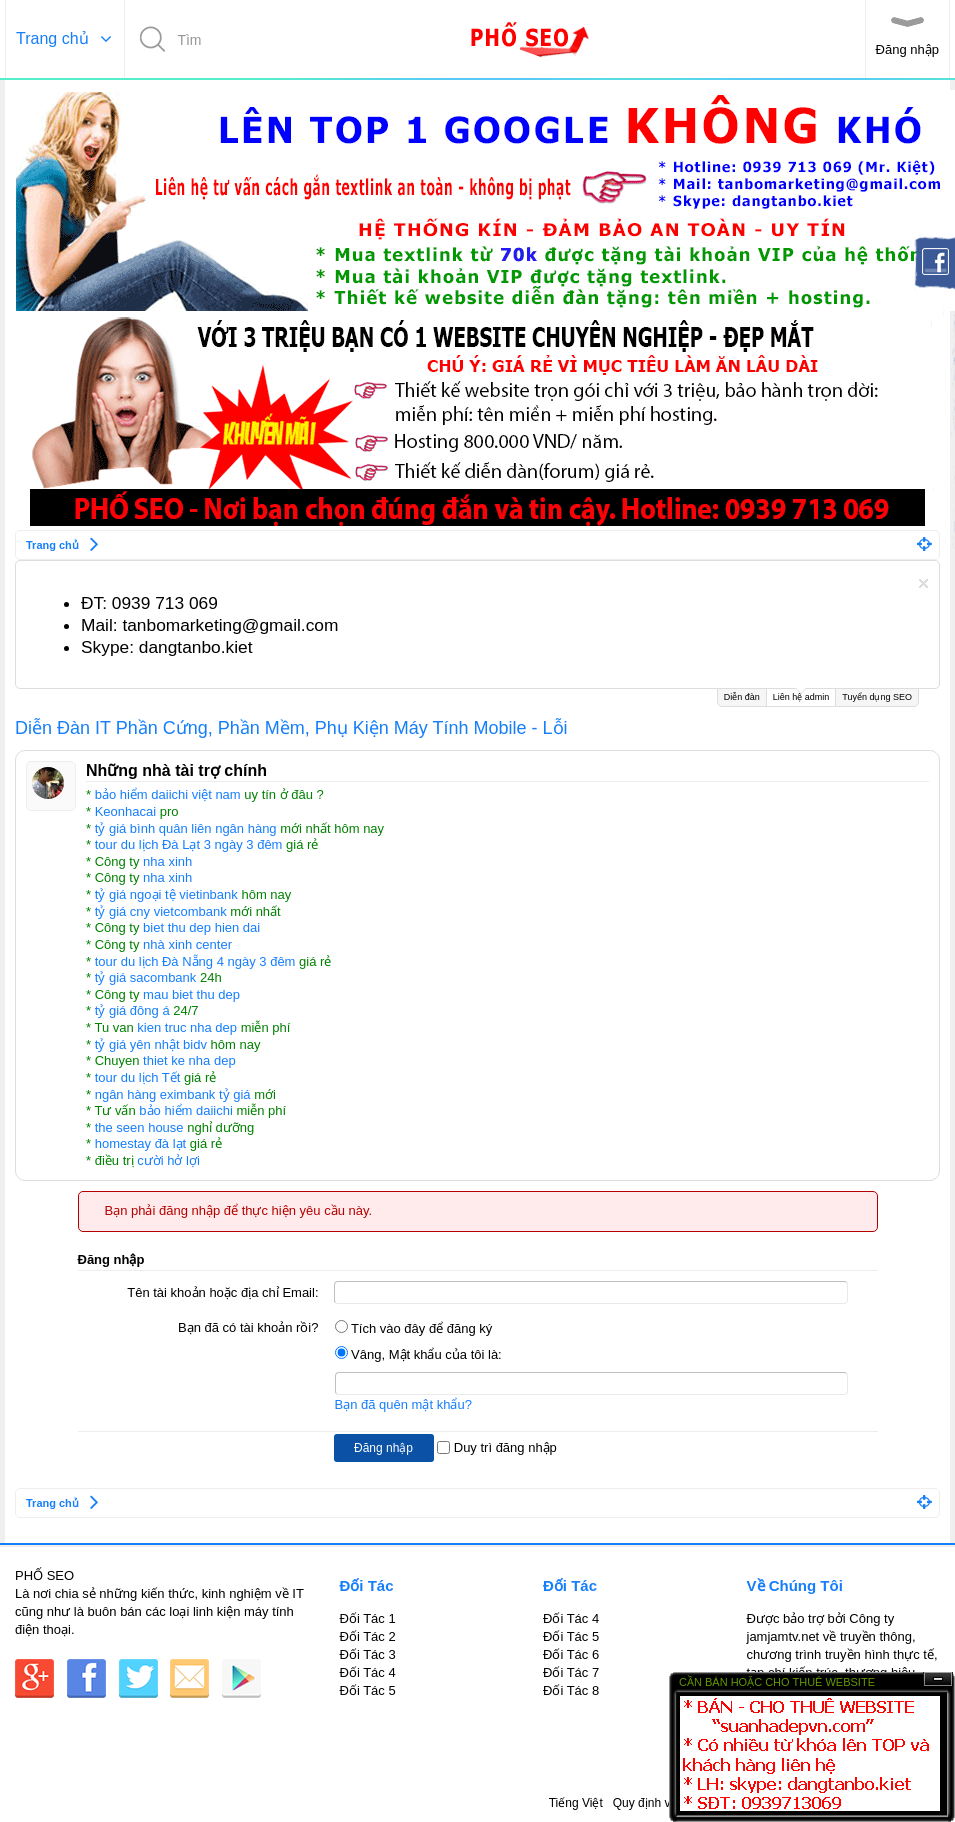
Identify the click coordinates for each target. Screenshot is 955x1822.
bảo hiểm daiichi (186, 1110)
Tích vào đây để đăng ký (414, 1328)
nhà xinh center (187, 944)
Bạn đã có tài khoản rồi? (248, 1327)
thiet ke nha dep (189, 1060)
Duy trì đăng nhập (497, 1447)
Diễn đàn (742, 697)
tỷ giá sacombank (146, 977)
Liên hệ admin (801, 695)
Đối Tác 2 (368, 1636)
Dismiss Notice (923, 583)
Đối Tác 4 (368, 1672)
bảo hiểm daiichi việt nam (168, 794)
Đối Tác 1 (368, 1618)
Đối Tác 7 (571, 1672)
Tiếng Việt (576, 1803)
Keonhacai (125, 811)
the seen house (139, 1127)
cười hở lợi (168, 1160)
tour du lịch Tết (138, 1077)
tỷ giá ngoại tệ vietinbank (166, 894)
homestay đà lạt (141, 1143)
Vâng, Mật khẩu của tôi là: (418, 1354)
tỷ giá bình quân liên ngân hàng (186, 828)
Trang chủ (52, 38)
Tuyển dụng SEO (877, 697)
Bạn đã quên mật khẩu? (403, 1404)
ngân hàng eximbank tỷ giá (173, 1094)
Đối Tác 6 (571, 1654)
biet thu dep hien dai (201, 927)
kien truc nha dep (187, 1027)
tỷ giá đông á (132, 1010)
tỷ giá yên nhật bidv (151, 1044)
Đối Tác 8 (571, 1690)
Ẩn (938, 1679)
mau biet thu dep (191, 994)
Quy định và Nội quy (667, 1803)
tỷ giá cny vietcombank (161, 911)
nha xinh (167, 861)
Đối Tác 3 (368, 1654)
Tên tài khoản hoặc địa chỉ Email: (222, 1292)
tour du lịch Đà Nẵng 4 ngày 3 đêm (195, 961)
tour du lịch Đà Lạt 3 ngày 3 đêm (189, 844)
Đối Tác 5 (368, 1690)
